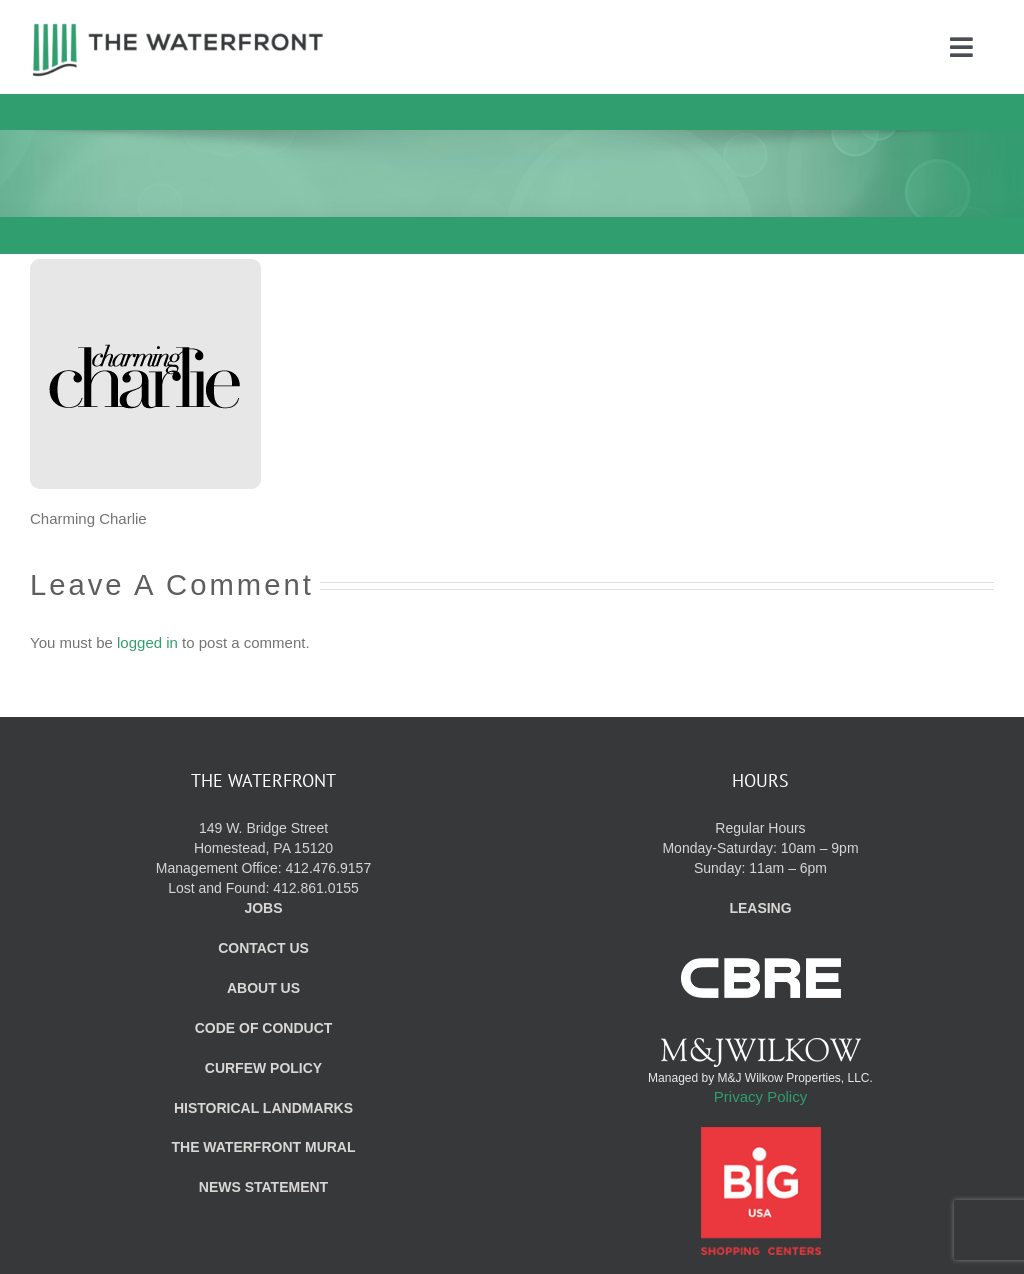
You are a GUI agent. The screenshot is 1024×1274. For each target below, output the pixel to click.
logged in (147, 642)
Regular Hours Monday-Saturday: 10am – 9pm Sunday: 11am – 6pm (760, 848)
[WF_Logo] (178, 28)
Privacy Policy (760, 1096)
